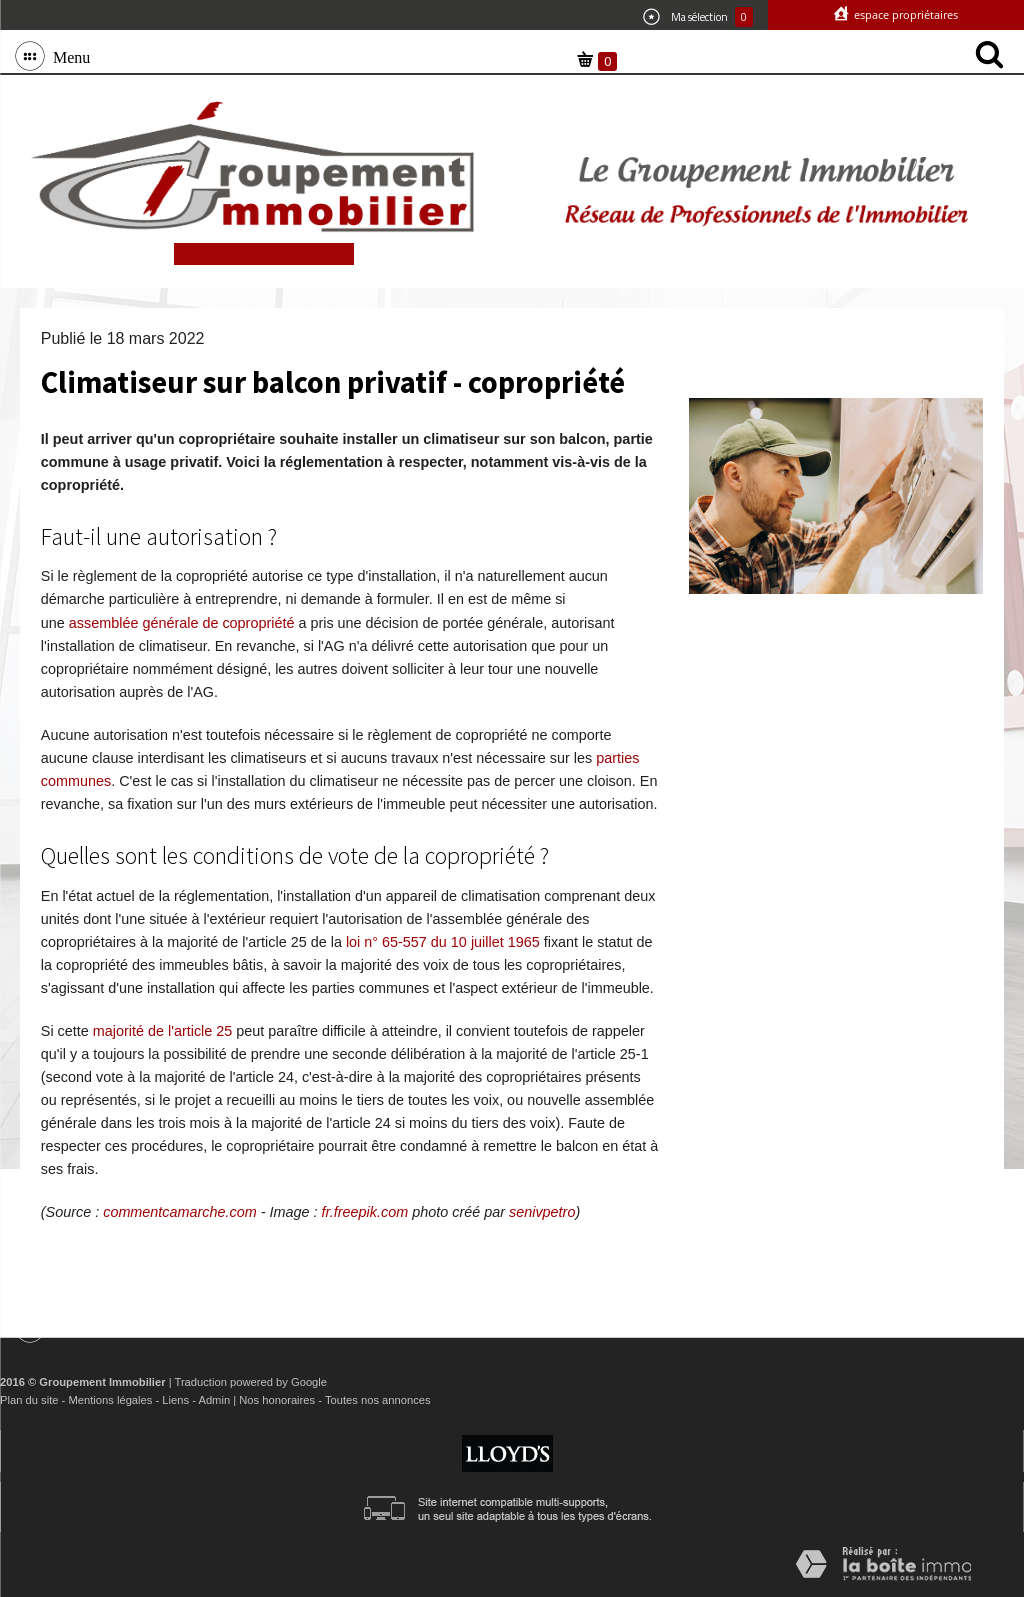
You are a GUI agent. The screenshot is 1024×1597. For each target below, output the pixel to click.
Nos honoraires (277, 1400)
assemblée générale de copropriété (182, 623)
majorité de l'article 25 (163, 1031)
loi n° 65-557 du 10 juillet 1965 (443, 942)
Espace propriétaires (904, 14)
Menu (67, 56)
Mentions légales (110, 1400)
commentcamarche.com (180, 1212)
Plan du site (29, 1400)
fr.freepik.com (365, 1212)
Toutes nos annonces (378, 1400)
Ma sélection (698, 17)
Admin (214, 1400)
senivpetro (542, 1212)
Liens (175, 1400)
